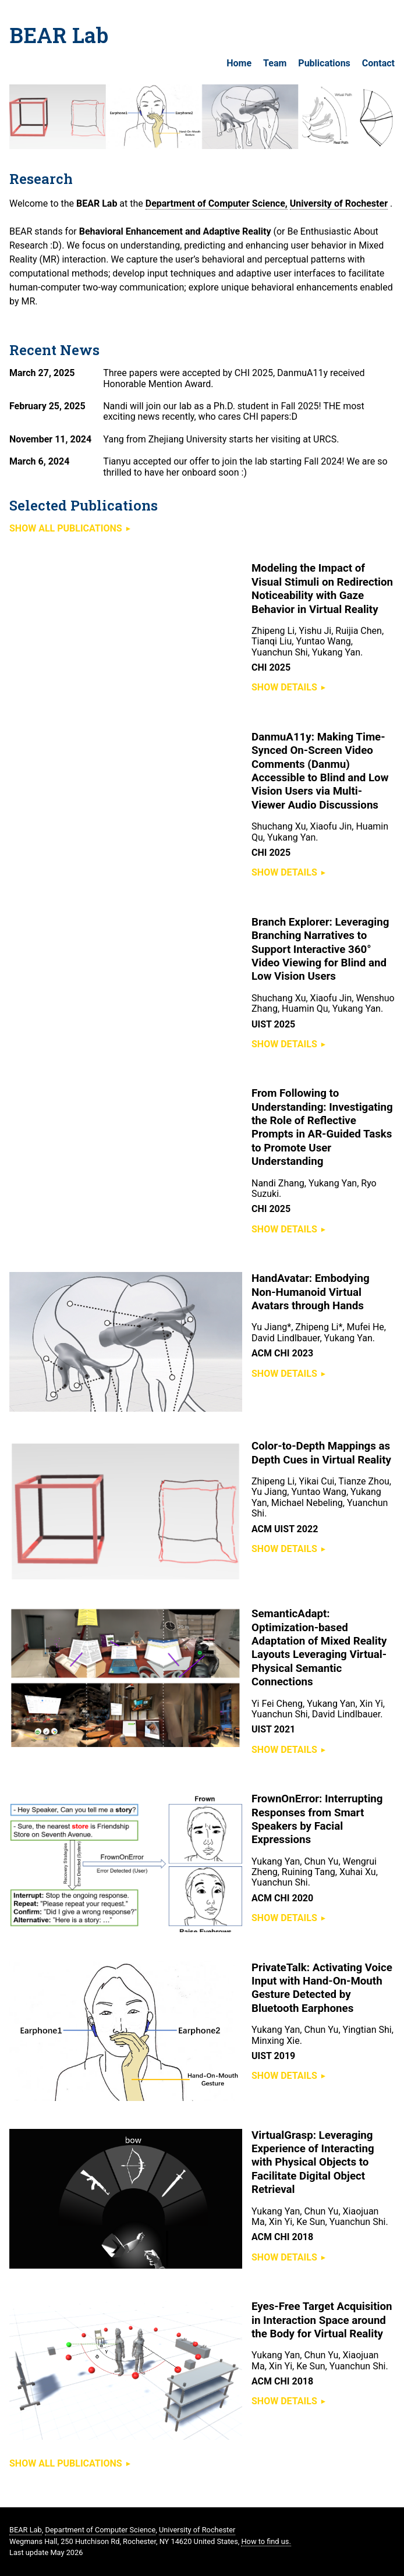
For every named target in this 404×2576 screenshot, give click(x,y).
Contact (378, 63)
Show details (284, 687)
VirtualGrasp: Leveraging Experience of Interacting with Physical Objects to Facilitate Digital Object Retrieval (312, 2162)
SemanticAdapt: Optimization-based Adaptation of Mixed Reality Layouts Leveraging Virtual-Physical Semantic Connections (319, 1647)
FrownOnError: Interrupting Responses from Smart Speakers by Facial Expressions (317, 1819)
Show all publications (65, 528)
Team (274, 63)
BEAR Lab (58, 35)
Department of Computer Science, (217, 203)
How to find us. (265, 2541)
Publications (324, 63)
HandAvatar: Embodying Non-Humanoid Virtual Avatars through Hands (310, 1292)
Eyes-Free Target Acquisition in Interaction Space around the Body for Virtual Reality (321, 2320)
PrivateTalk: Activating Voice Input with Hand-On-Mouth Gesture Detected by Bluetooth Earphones (321, 1988)
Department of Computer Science (100, 2530)
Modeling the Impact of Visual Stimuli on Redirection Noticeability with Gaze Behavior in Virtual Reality (322, 588)
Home (238, 63)
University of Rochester (339, 203)
